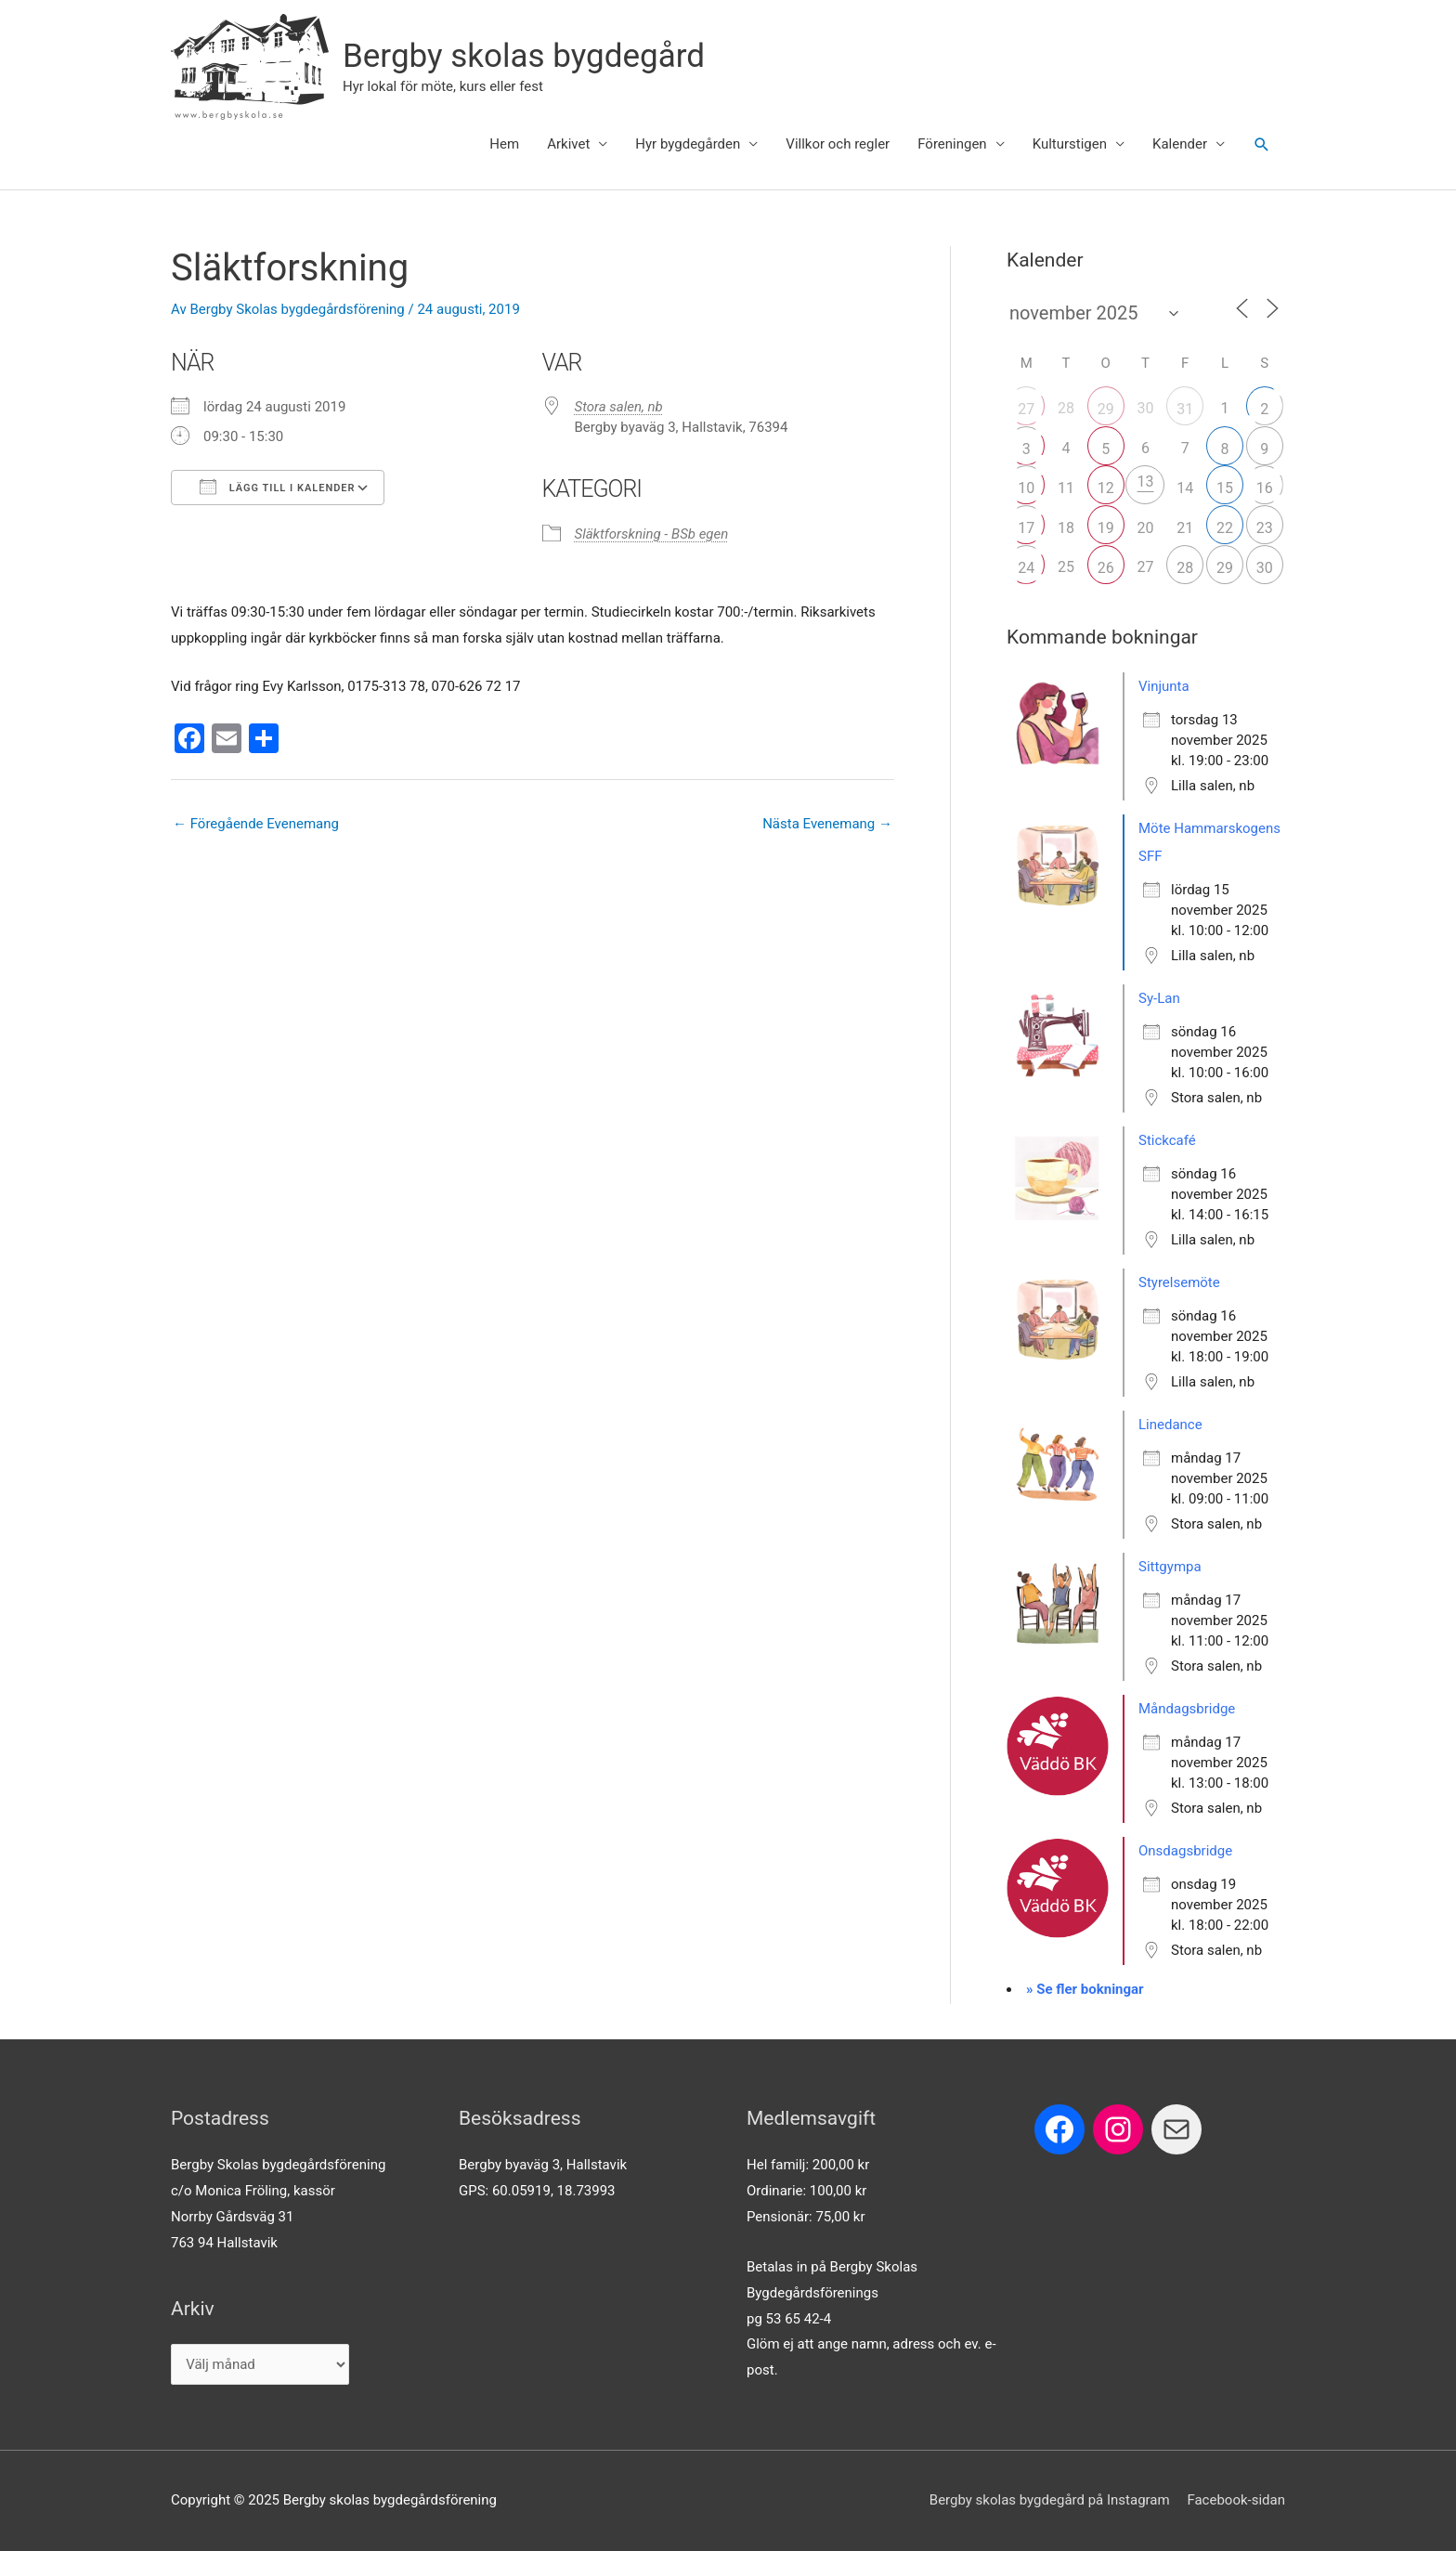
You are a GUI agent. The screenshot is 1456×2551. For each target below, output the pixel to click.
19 (1106, 528)
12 (1106, 488)
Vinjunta (1164, 686)
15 (1224, 488)
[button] (1262, 145)
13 (1145, 481)
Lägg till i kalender (278, 486)
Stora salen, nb (619, 406)
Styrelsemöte (1179, 1282)
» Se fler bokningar (1085, 1989)
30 (1264, 568)
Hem (504, 144)
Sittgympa (1170, 1566)
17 (1026, 528)
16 (1264, 488)
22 (1224, 528)
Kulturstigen (1070, 144)
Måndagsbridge (1186, 1708)
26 (1106, 568)
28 (1184, 568)
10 (1026, 488)
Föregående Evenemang (256, 823)
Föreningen (951, 144)
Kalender (1179, 144)
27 (1026, 409)
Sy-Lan (1159, 998)
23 (1264, 528)
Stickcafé (1167, 1140)
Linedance (1170, 1424)
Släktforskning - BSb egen (652, 534)
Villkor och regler (838, 144)
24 (1026, 568)
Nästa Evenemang (827, 823)
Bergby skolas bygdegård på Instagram (1050, 2500)
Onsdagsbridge (1185, 1850)
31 (1184, 409)
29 (1106, 409)
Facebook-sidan (1236, 2500)
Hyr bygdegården (687, 144)
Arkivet (568, 144)
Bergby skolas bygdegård (524, 56)
